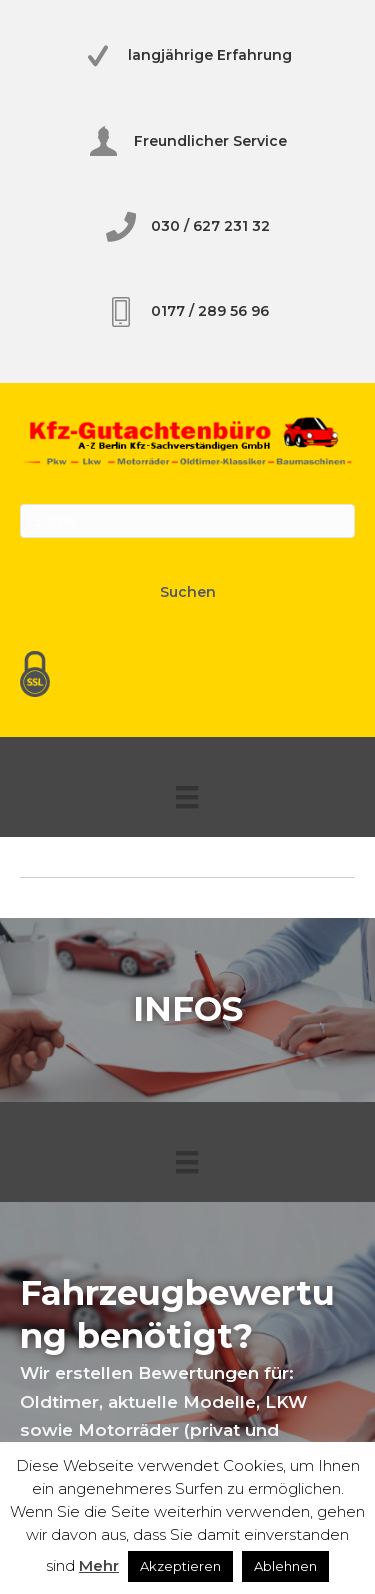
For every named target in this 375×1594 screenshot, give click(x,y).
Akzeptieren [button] (180, 1566)
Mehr (99, 1565)
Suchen (188, 592)
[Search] (187, 521)
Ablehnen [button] (285, 1566)
